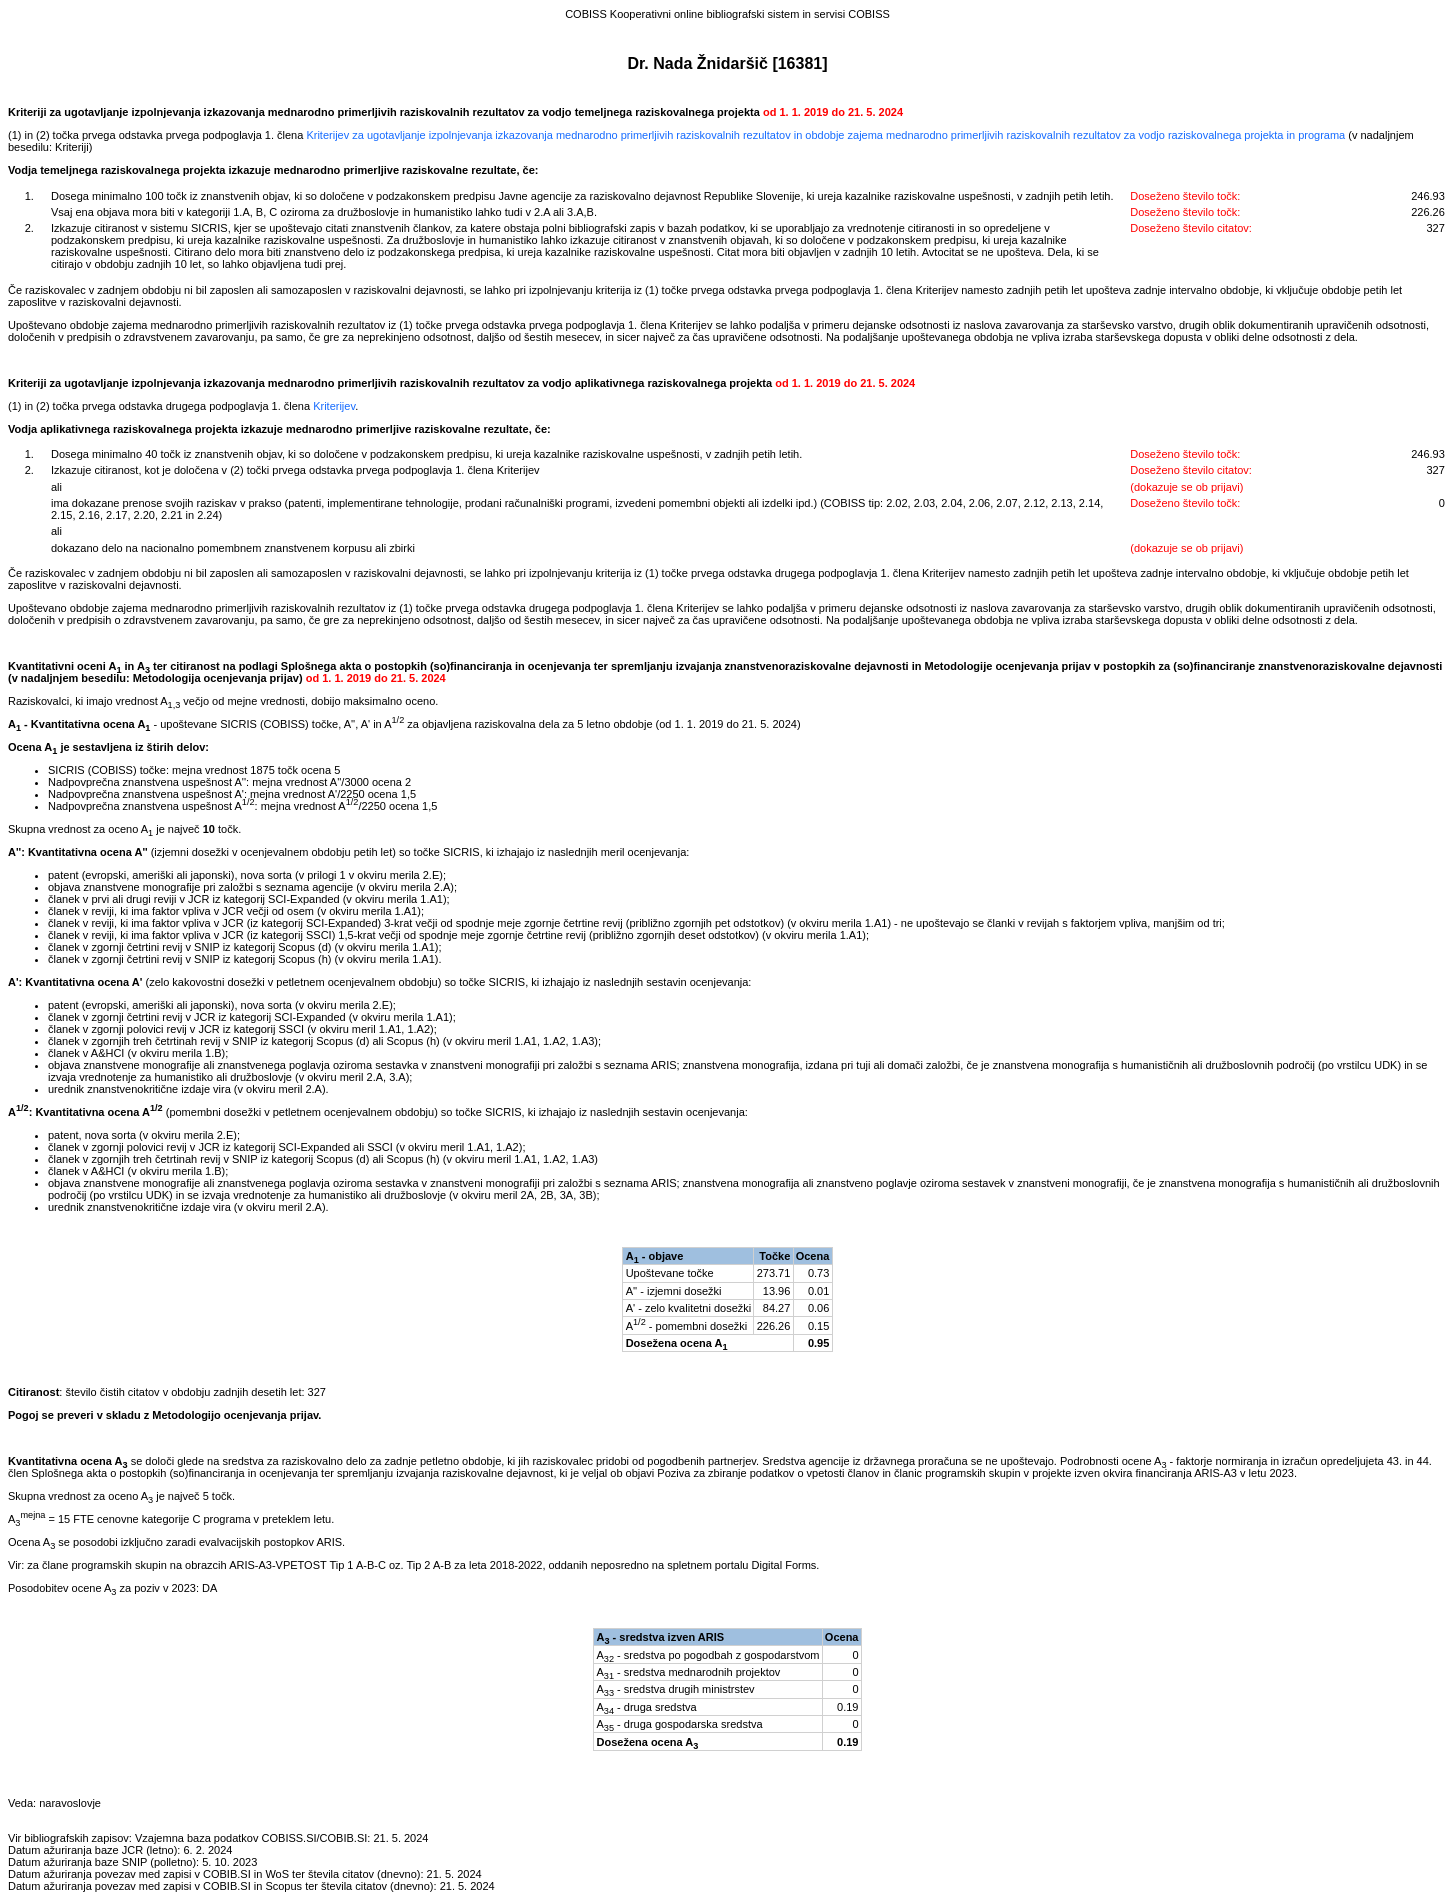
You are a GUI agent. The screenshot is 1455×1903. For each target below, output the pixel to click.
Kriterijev (334, 406)
